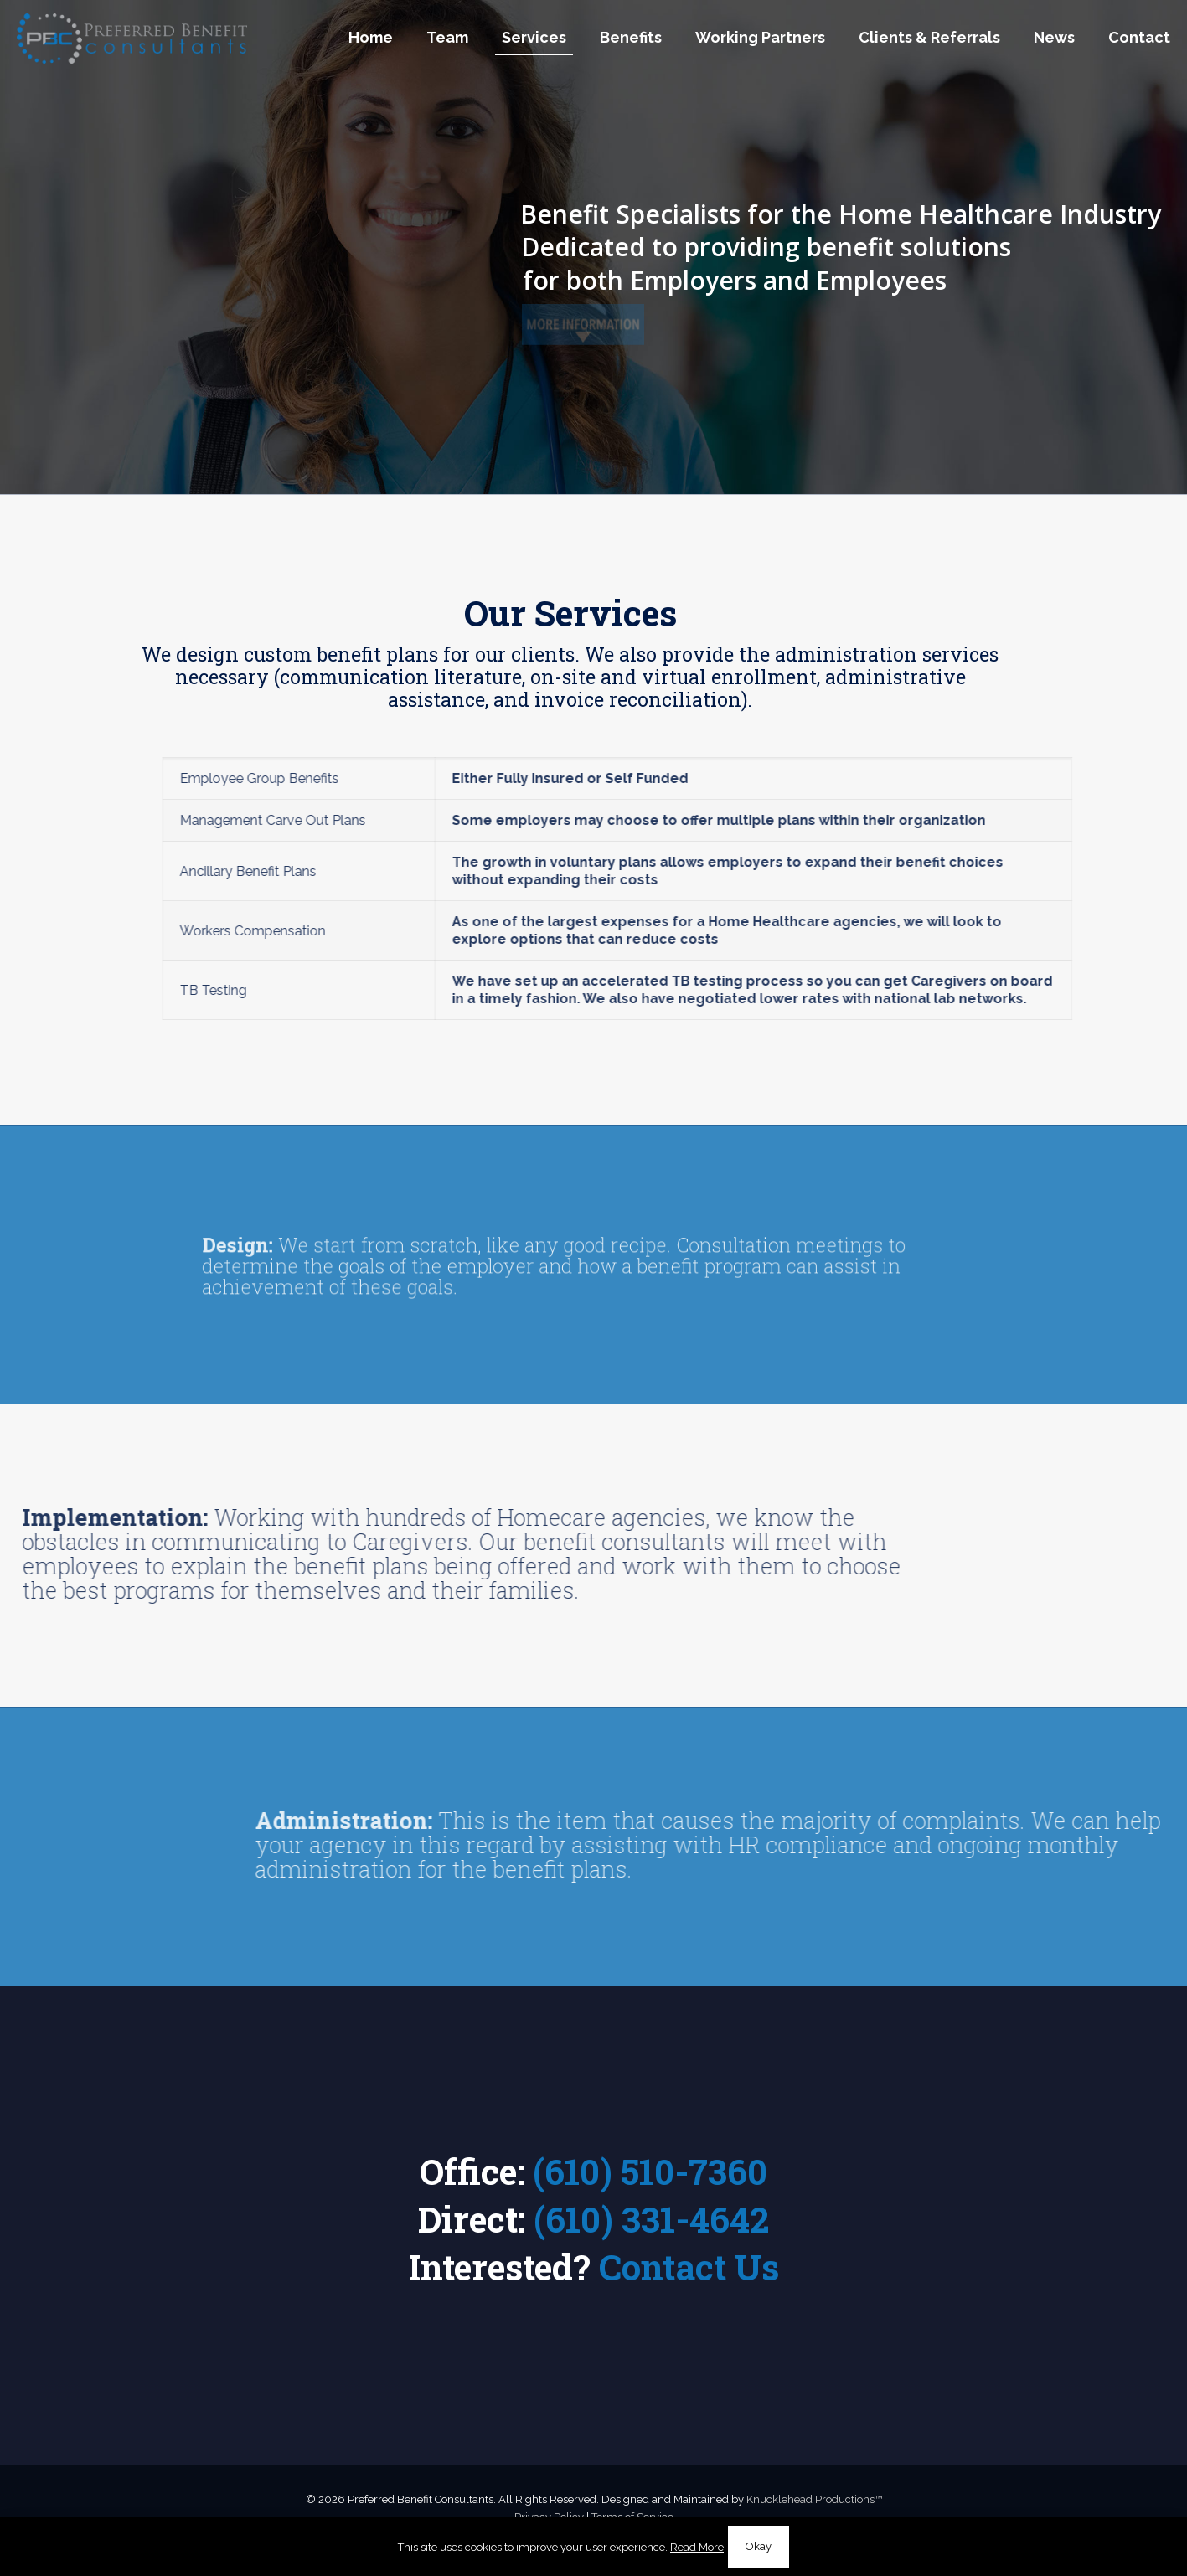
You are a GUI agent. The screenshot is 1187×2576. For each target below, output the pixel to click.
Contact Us (689, 2267)
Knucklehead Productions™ (814, 2499)
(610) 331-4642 (651, 2219)
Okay (759, 2546)
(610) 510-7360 (650, 2171)
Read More (697, 2547)
